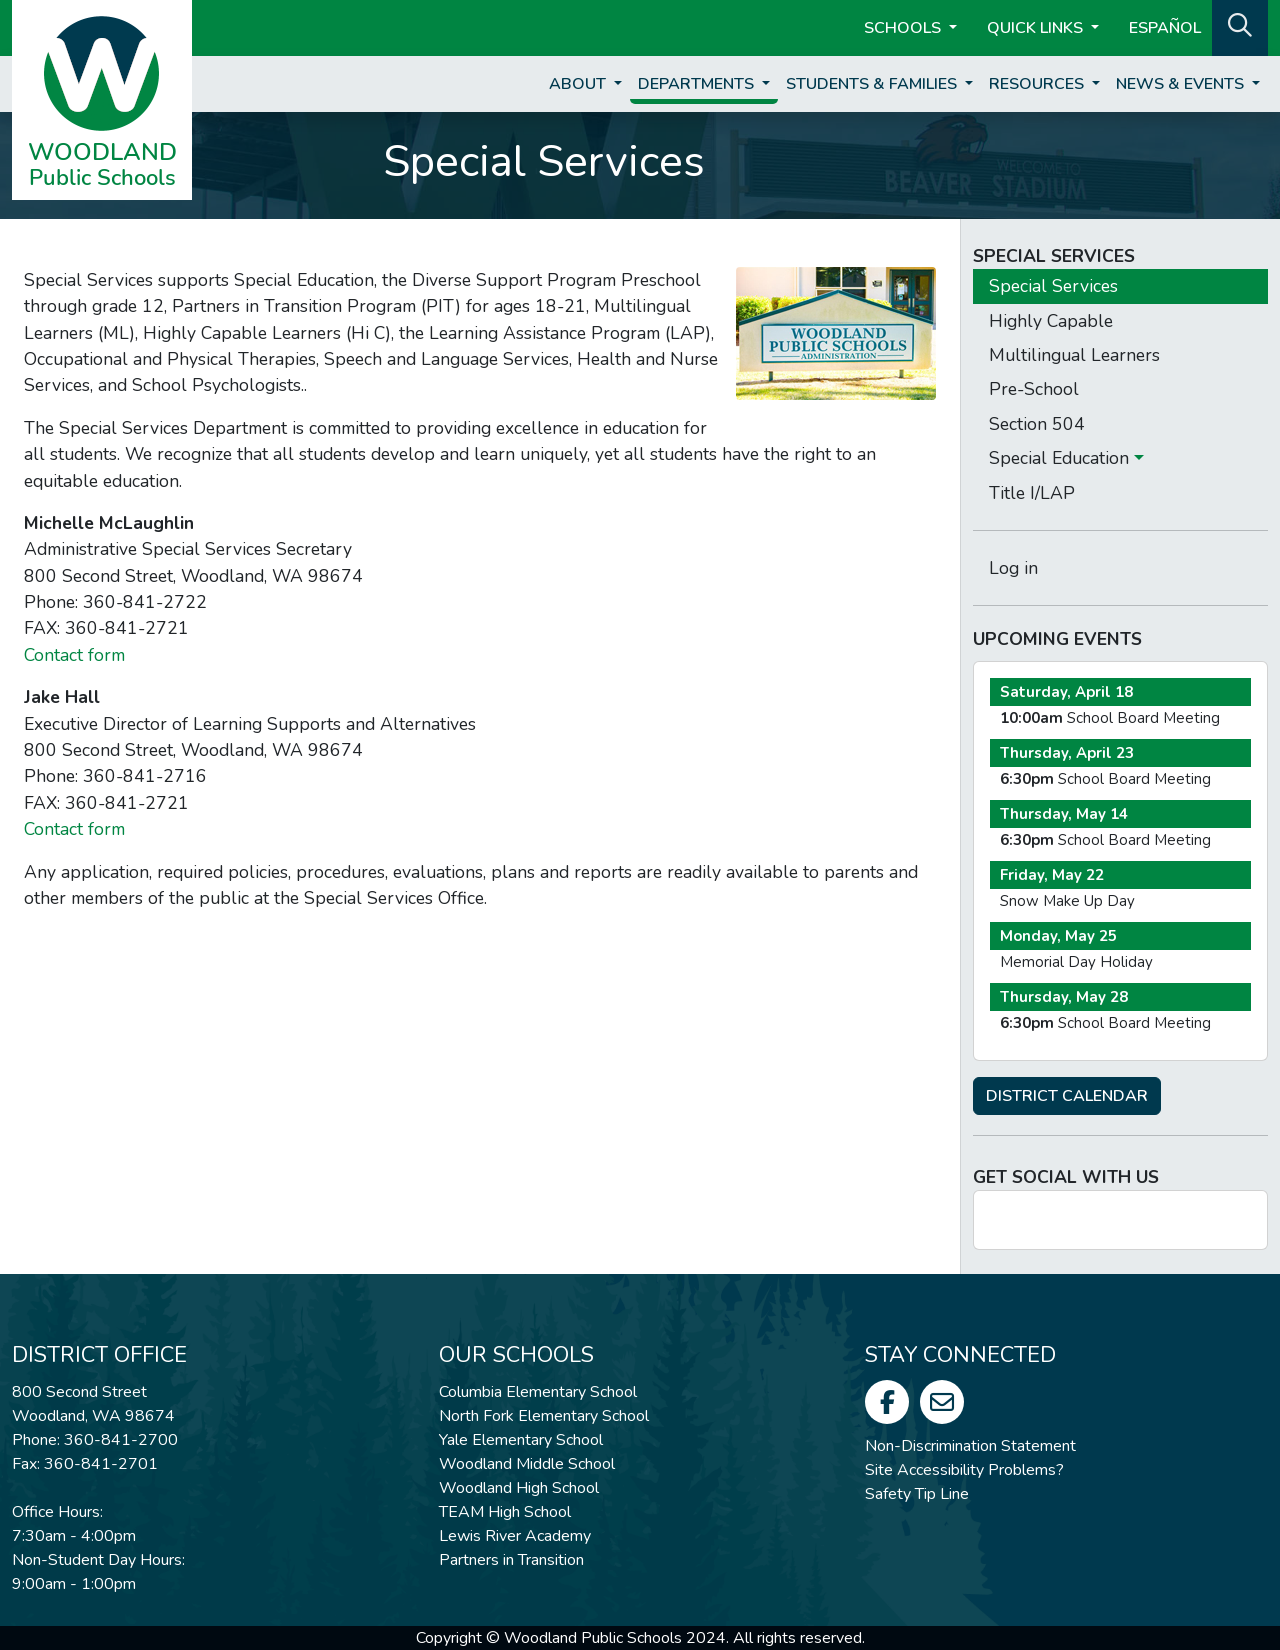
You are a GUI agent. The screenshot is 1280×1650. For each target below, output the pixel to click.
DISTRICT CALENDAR (1067, 1096)
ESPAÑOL (1165, 28)
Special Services (1053, 286)
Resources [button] (1038, 84)
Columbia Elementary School (538, 1392)
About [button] (579, 84)
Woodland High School (519, 1488)
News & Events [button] (1182, 84)
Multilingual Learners (1074, 355)
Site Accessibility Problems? (964, 1470)
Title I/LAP (1032, 493)
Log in (1013, 568)
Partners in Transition (511, 1560)
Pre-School (1034, 389)
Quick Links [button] (1037, 28)
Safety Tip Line (917, 1494)
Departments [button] (698, 84)
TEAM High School (505, 1512)
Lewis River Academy (515, 1536)
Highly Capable (1051, 321)
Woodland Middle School (527, 1464)
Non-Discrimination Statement (970, 1446)
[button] (1240, 26)
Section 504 (1037, 424)
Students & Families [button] (873, 84)
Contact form (74, 655)
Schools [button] (904, 28)
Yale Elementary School (521, 1440)
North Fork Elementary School (544, 1416)
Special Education (1061, 458)
